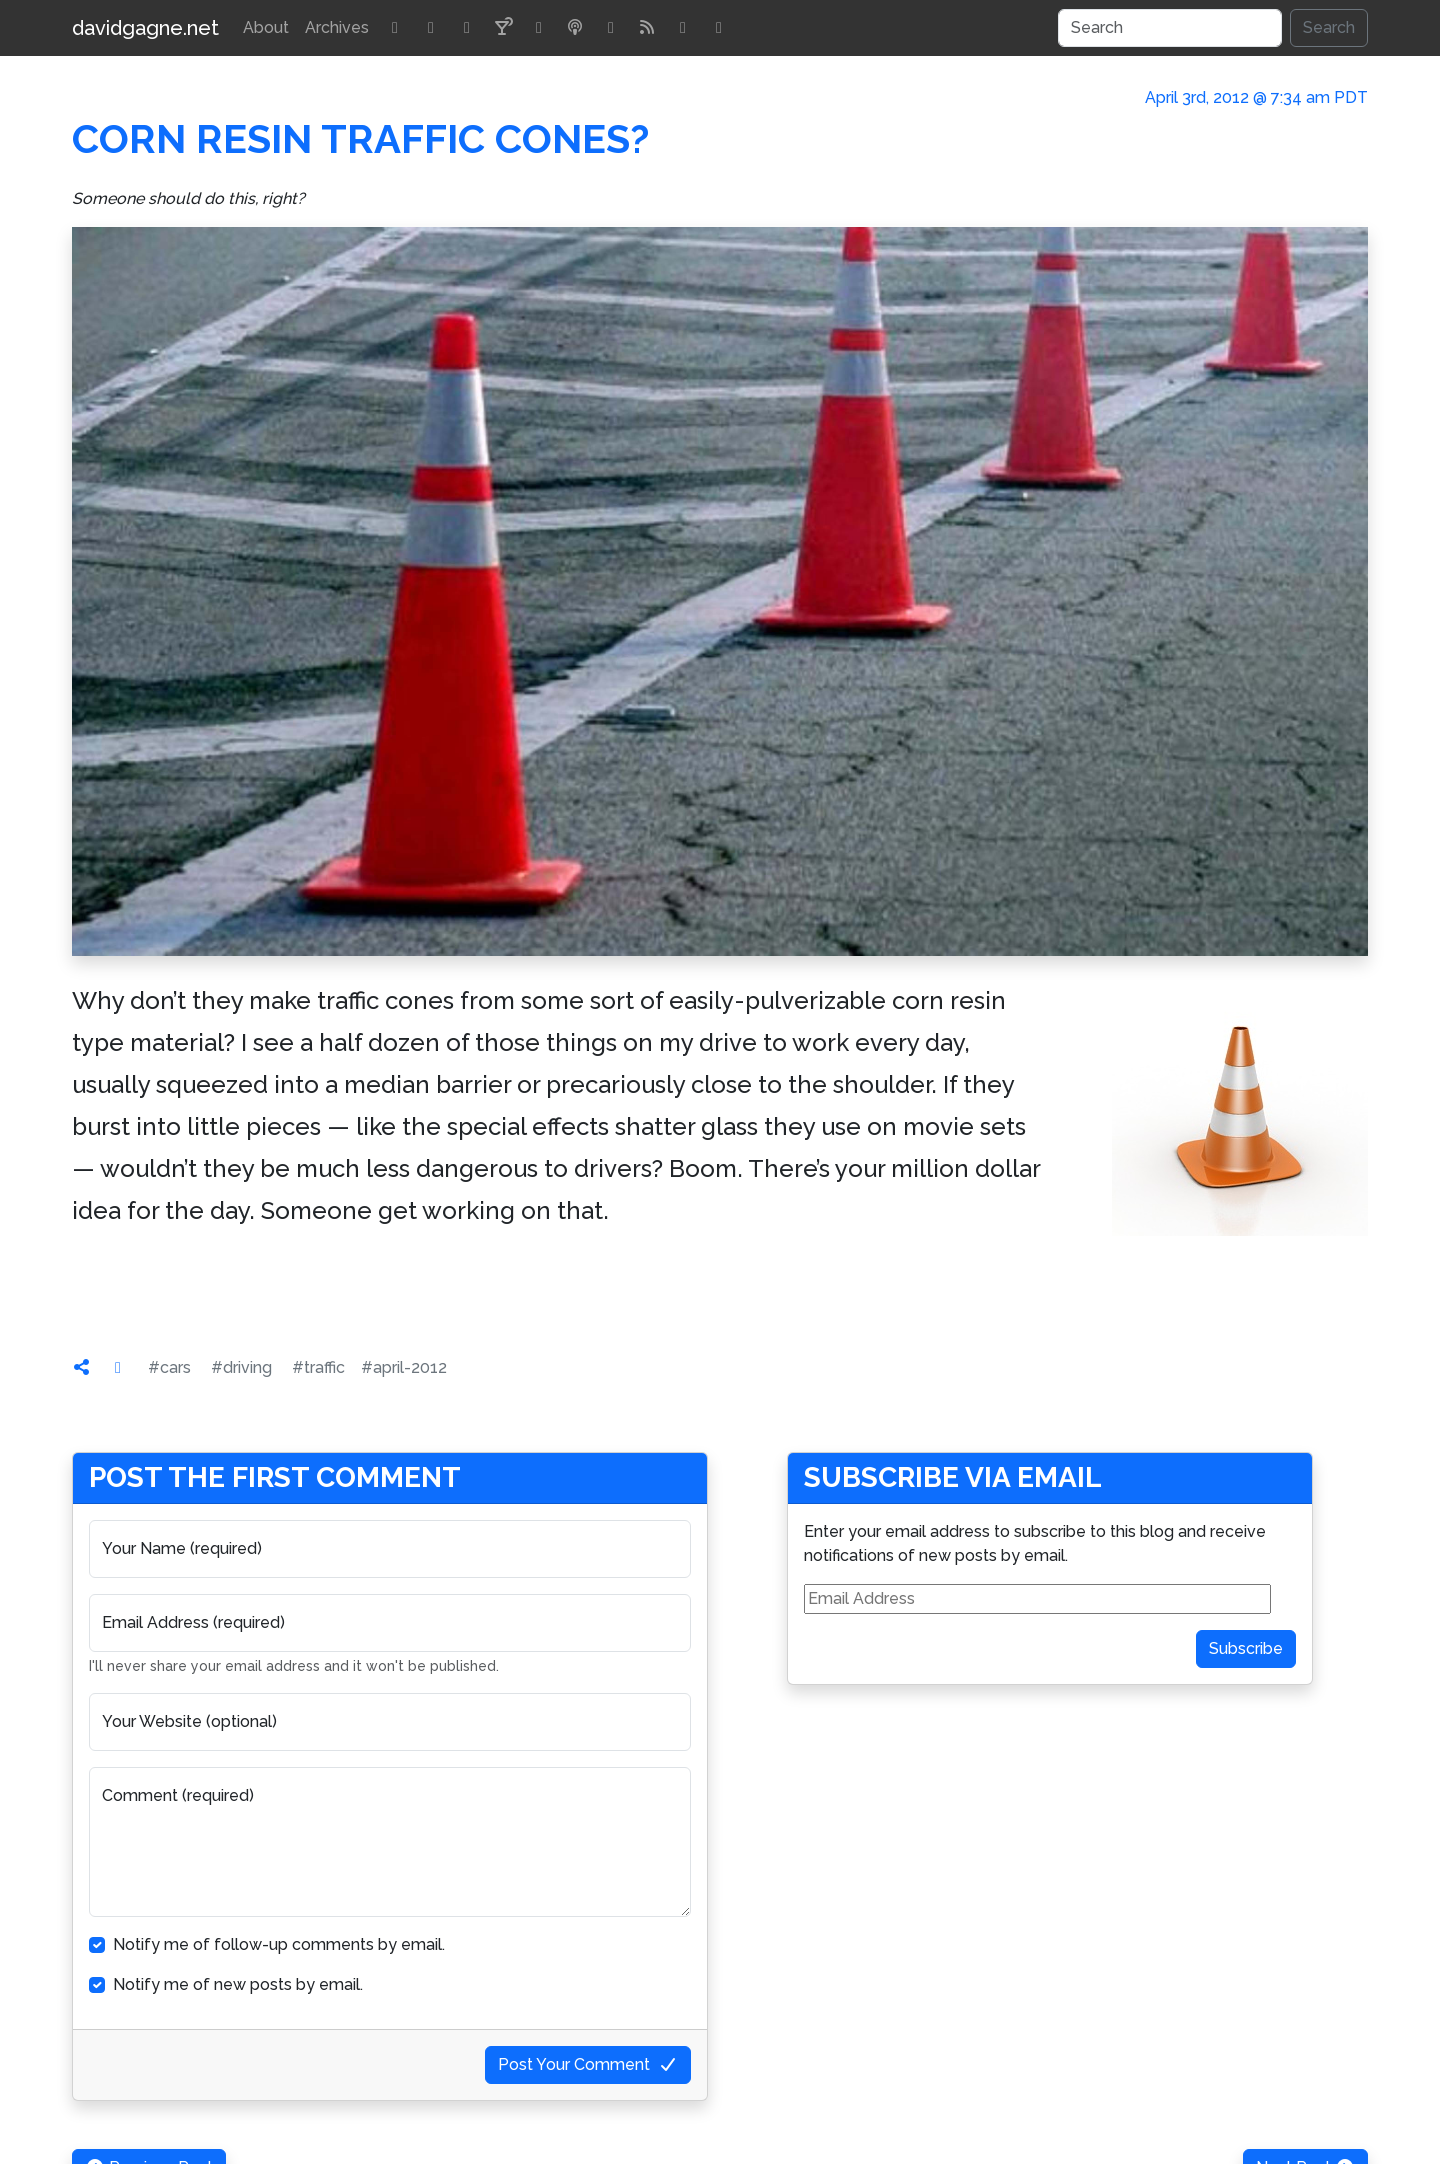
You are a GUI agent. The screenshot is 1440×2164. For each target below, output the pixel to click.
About (266, 27)
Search (1329, 27)
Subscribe (1246, 1648)
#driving (241, 1367)
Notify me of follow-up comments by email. (279, 1944)
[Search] (1170, 28)
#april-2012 (404, 1367)
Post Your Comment (588, 2064)
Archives (337, 27)
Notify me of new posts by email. (238, 1984)
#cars (169, 1367)
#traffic (318, 1367)
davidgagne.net (145, 28)
